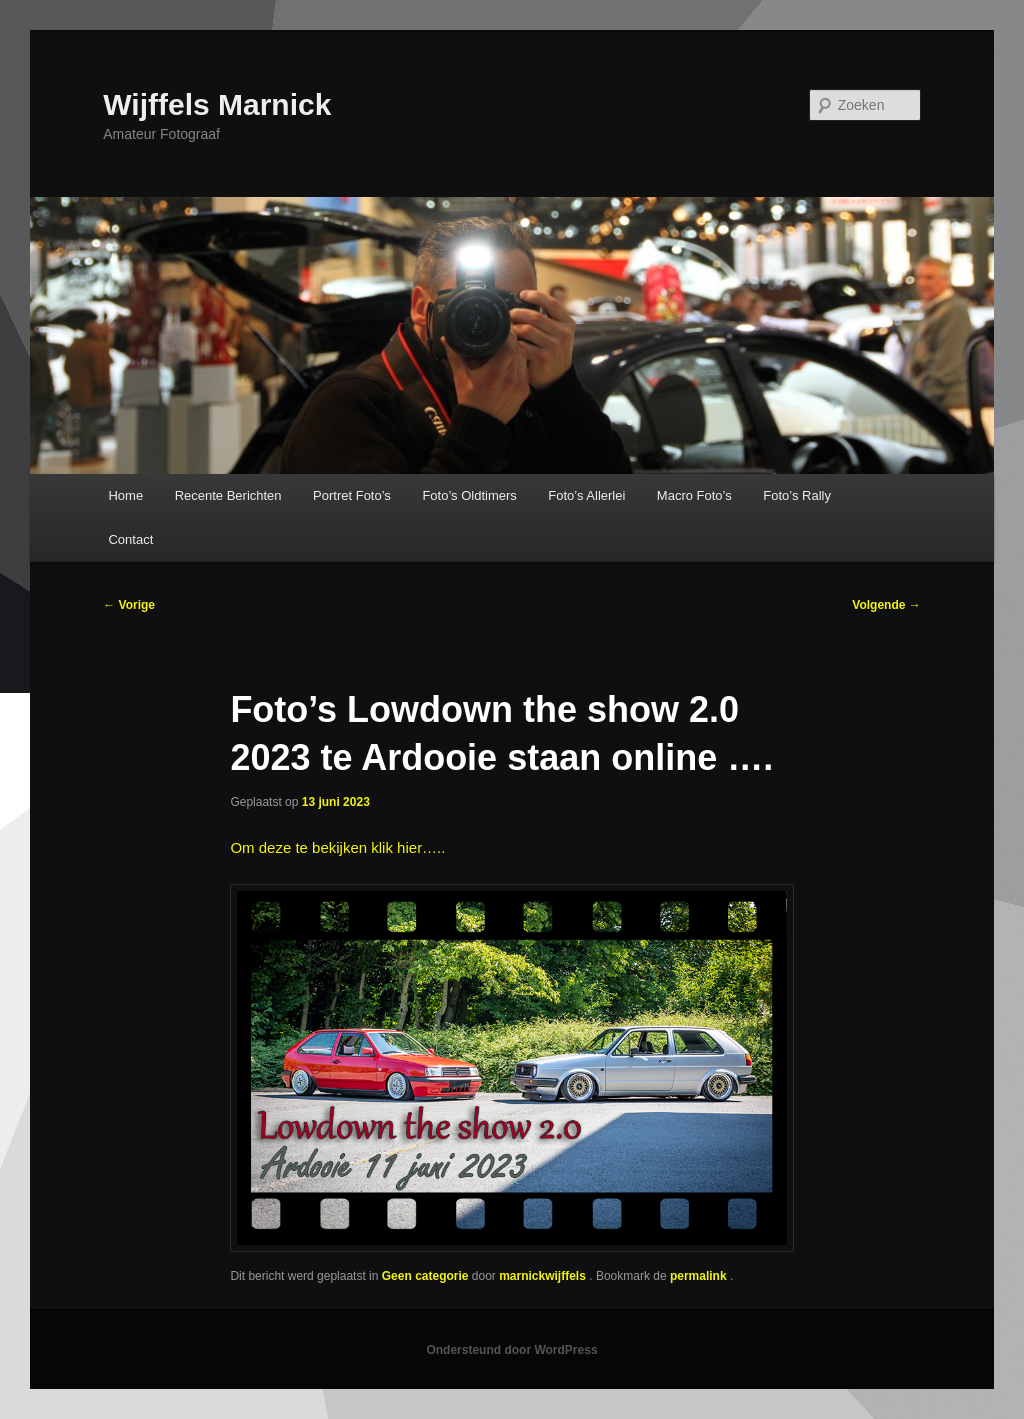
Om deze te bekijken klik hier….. (337, 847)
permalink (700, 1276)
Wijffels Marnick (217, 104)
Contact (130, 539)
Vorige (129, 605)
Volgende (886, 605)
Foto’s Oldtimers (469, 495)
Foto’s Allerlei (586, 495)
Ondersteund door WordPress (511, 1350)
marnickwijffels (544, 1276)
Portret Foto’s (352, 495)
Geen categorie (425, 1276)
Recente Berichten (228, 495)
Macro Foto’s (694, 495)
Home (125, 495)
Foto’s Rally (797, 495)
